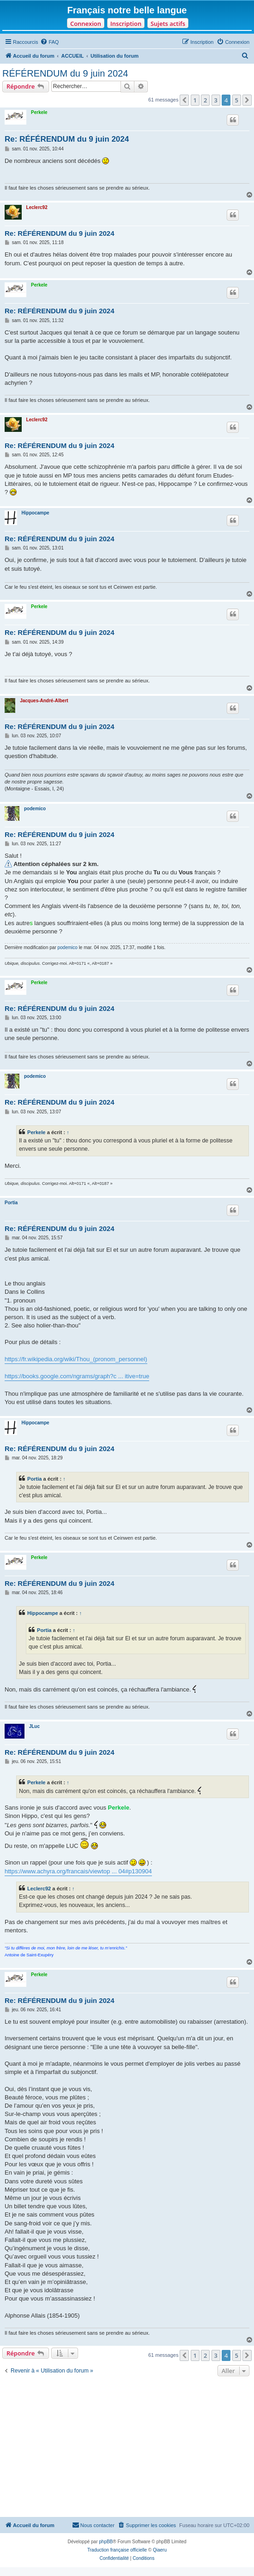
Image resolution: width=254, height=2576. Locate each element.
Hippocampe (35, 512)
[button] (184, 100)
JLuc (34, 1726)
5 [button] (236, 100)
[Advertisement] (127, 2447)
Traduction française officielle (117, 2549)
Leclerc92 (37, 207)
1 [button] (195, 100)
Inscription (125, 23)
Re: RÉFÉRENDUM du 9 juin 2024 (67, 139)
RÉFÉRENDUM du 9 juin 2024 (65, 73)
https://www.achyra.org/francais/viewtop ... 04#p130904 (78, 1871)
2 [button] (205, 100)
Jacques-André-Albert (44, 700)
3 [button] (216, 100)
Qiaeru (160, 2549)
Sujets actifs (168, 23)
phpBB (106, 2541)
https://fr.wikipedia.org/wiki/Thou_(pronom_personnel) (76, 1359)
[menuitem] (49, 42)
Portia (11, 1202)
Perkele (39, 112)
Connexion (85, 23)
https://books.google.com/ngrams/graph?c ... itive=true (77, 1376)
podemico (35, 808)
